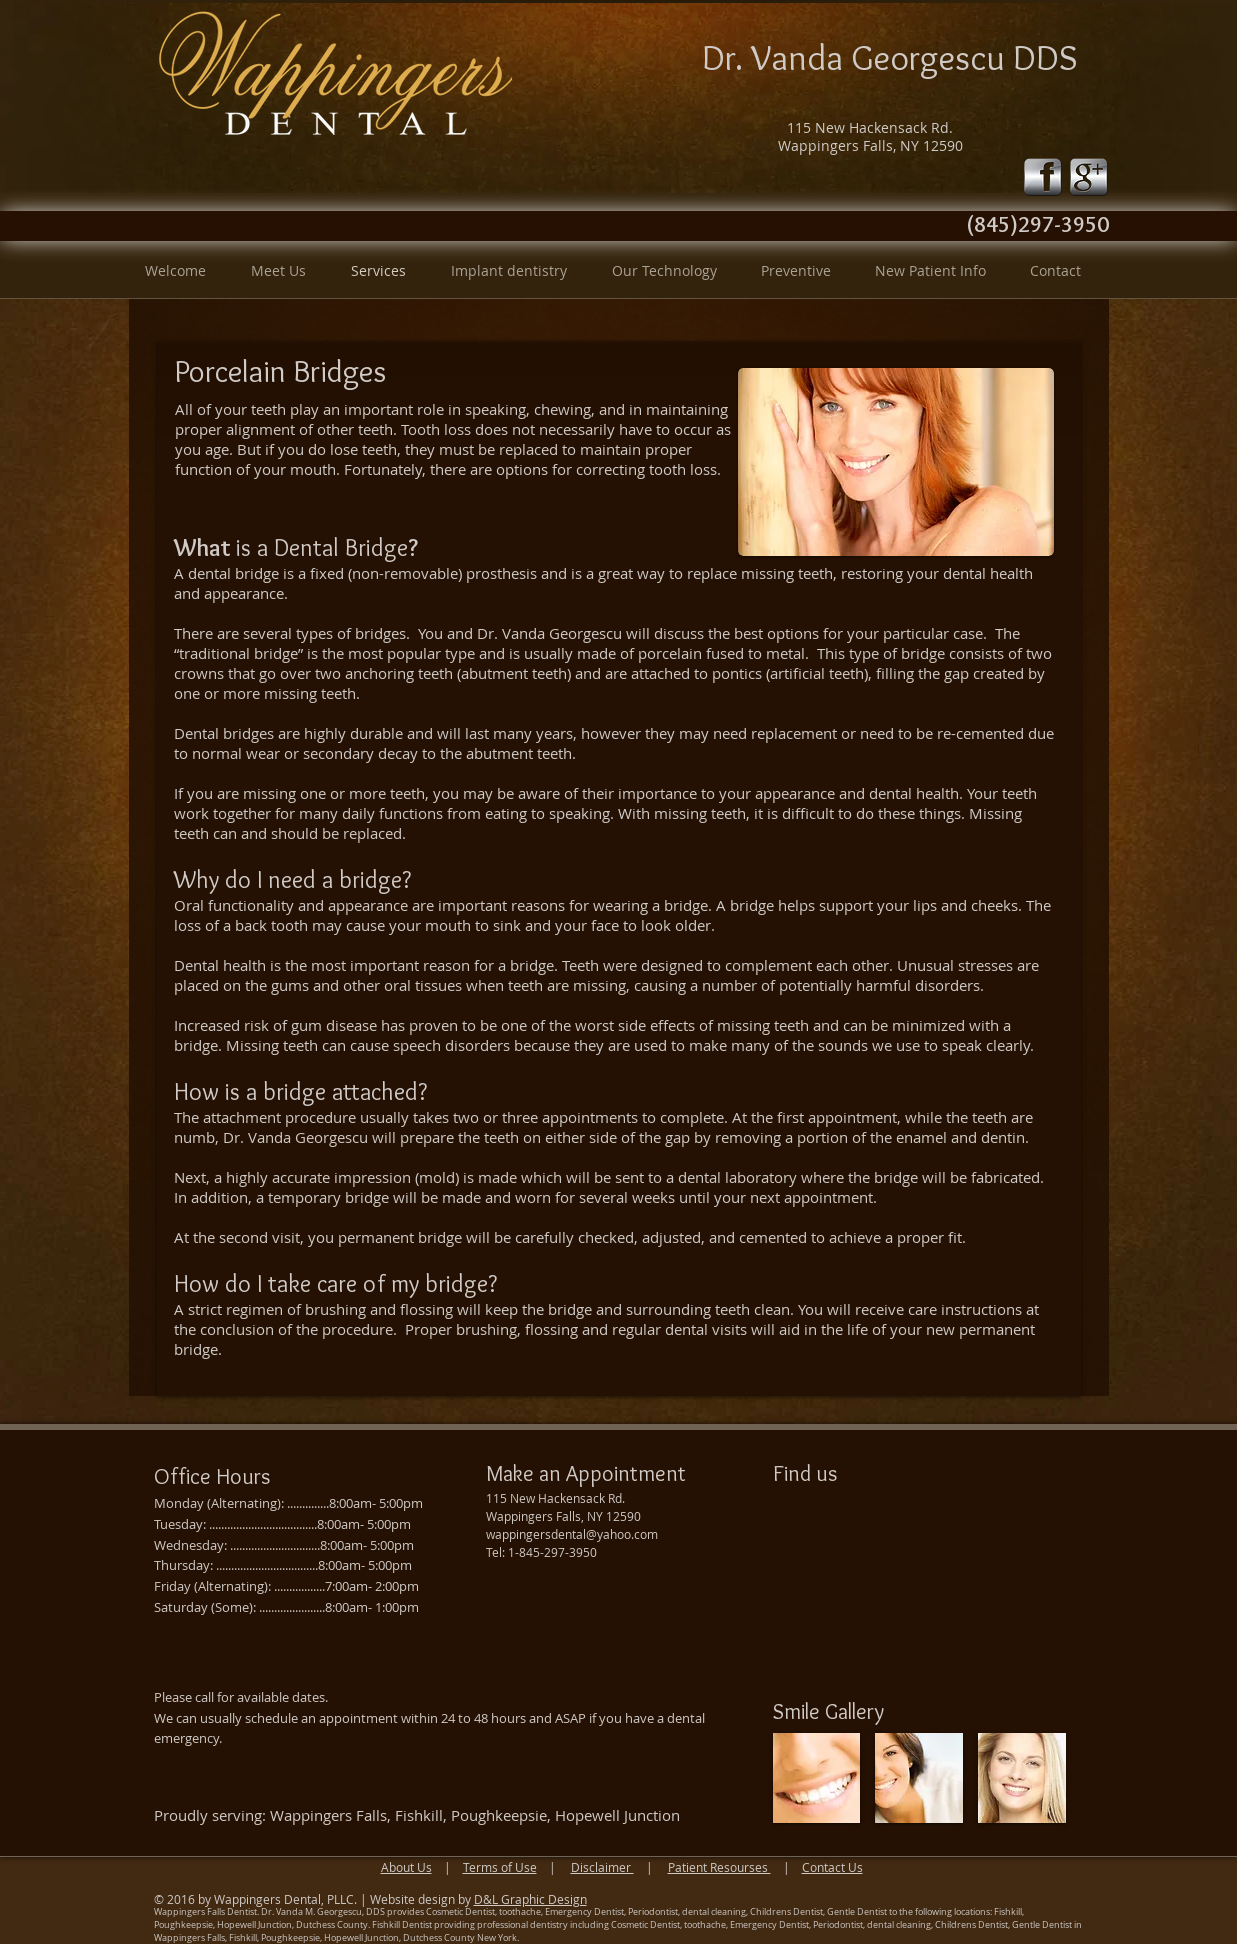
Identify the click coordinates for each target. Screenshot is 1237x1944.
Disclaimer (602, 1867)
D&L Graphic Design (530, 1899)
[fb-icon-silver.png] (1043, 177)
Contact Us (832, 1867)
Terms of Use (500, 1867)
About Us (406, 1867)
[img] (817, 1778)
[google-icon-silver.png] (1089, 177)
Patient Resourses (719, 1867)
